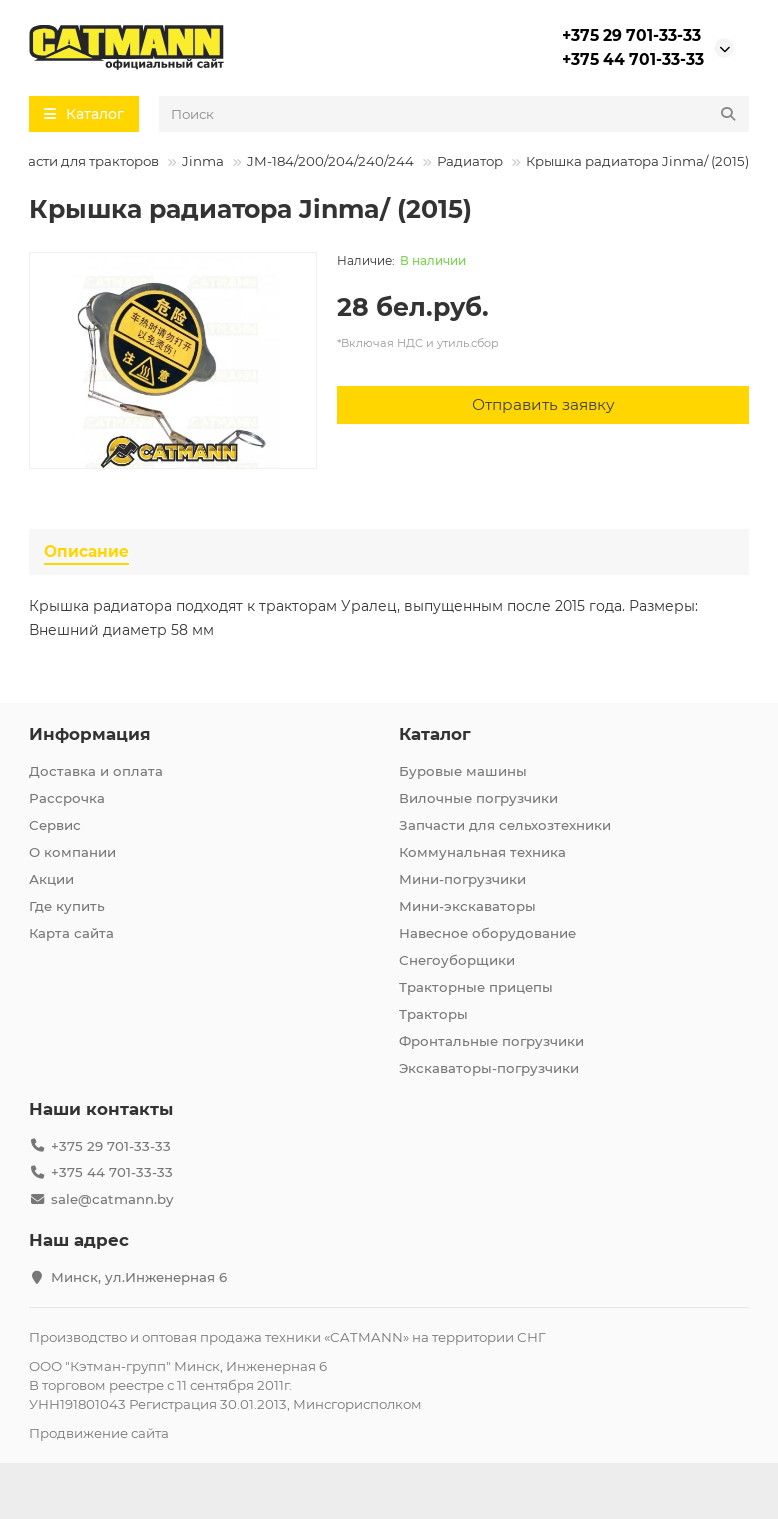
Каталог (435, 734)
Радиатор (470, 161)
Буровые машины (463, 771)
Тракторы (433, 1014)
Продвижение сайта (99, 1433)
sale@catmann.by (112, 1199)
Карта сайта (71, 933)
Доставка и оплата (96, 771)
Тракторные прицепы (476, 987)
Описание (86, 551)
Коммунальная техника (482, 852)
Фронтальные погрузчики (491, 1041)
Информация (90, 734)
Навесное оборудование (487, 933)
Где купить (67, 906)
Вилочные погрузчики (478, 798)
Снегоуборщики (457, 960)
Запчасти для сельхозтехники (505, 825)
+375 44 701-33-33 (633, 59)
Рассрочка (67, 798)
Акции (51, 879)
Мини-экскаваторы (467, 906)
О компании (72, 852)
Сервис (55, 825)
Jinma (203, 161)
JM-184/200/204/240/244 (330, 161)
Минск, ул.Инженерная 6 (139, 1277)
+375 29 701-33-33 (631, 35)
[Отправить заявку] (543, 405)
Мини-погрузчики (462, 879)
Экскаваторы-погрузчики (489, 1068)
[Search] (454, 114)
